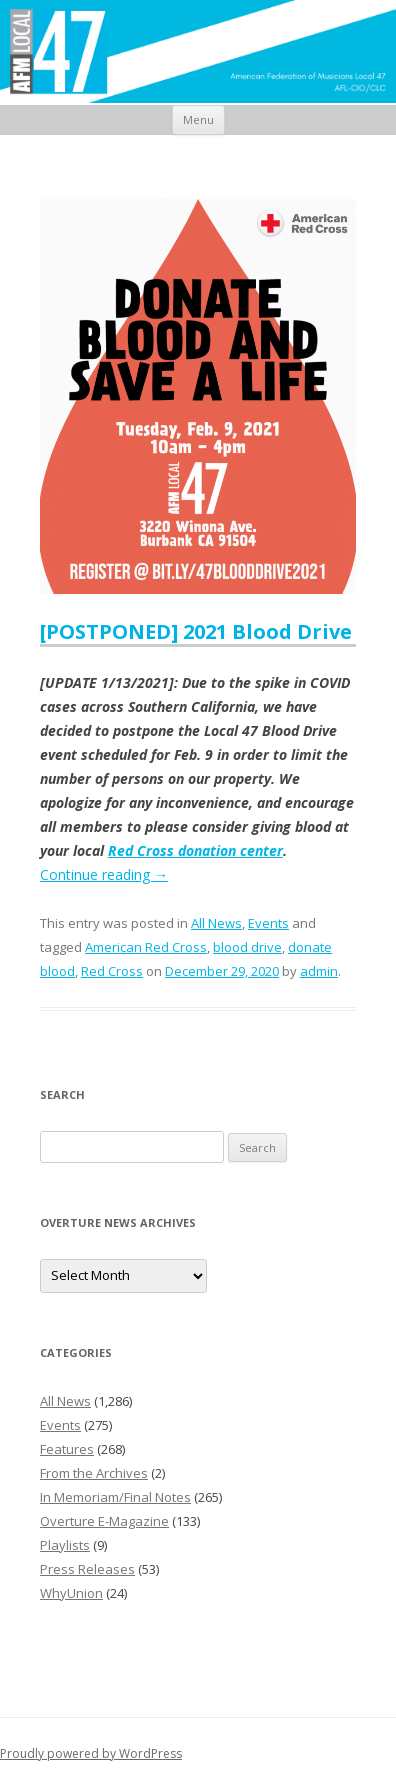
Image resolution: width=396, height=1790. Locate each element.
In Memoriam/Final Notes (115, 1497)
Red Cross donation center (195, 850)
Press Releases (87, 1569)
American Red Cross (146, 947)
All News (216, 923)
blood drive (247, 947)
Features (67, 1449)
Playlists (65, 1545)
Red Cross (112, 971)
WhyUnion (71, 1593)
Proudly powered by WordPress (91, 1753)
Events (268, 923)
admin (319, 971)
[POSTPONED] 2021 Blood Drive (196, 631)
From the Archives (94, 1473)
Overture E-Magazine (104, 1521)
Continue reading (104, 874)
